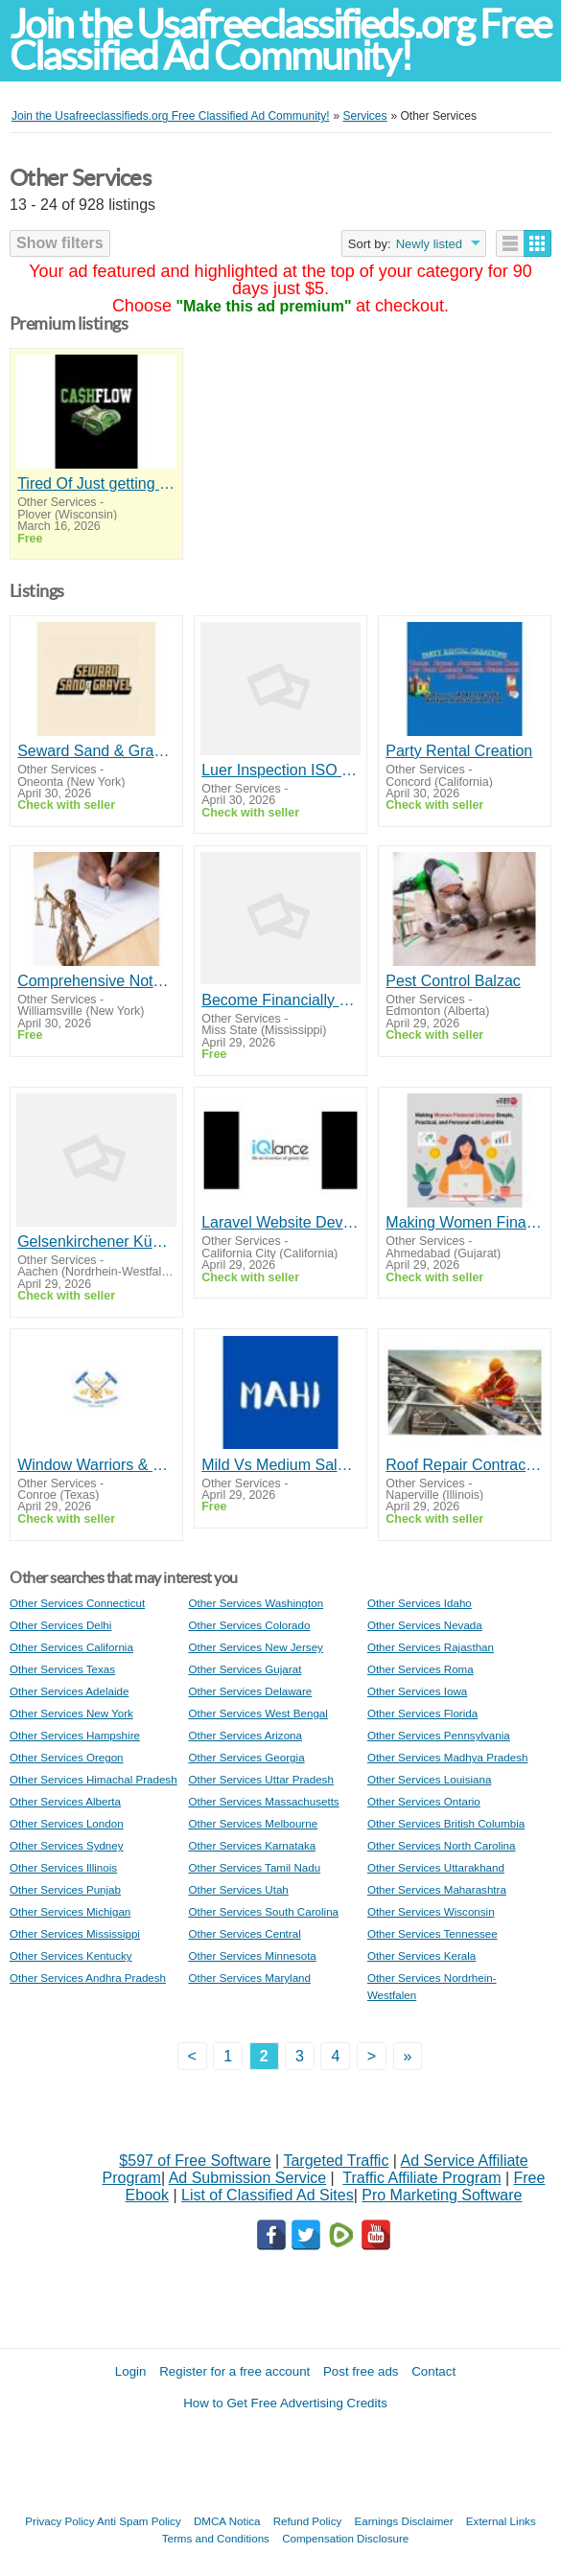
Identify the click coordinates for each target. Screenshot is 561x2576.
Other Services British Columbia (446, 1823)
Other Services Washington (255, 1603)
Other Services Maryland (249, 1977)
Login (131, 2371)
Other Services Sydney (67, 1845)
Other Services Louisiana (429, 1779)
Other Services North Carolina (441, 1845)
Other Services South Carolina (263, 1911)
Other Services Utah (238, 1889)
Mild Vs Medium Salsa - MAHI (280, 1465)
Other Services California (71, 1647)
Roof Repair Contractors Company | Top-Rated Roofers (464, 1465)
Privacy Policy (59, 2521)
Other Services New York (71, 1713)
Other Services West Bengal (257, 1713)
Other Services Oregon (67, 1757)
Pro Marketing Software (442, 2195)
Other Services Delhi (60, 1625)
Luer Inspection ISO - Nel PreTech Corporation (280, 770)
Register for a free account (234, 2371)
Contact (433, 2371)
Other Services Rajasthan (430, 1647)
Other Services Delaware (250, 1691)
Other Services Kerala (421, 1955)
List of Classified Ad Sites (267, 2195)
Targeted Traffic (335, 2160)
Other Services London (67, 1823)
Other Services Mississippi (75, 1933)
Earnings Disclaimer (404, 2521)
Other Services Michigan (70, 1911)
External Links (501, 2521)
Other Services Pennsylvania (438, 1735)
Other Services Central (244, 1933)
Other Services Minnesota (252, 1955)
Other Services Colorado (249, 1625)
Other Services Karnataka (252, 1845)
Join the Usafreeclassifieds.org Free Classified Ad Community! (280, 40)
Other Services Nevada (424, 1625)
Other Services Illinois (63, 1867)
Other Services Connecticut (77, 1603)
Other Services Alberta (65, 1801)
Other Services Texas (62, 1669)
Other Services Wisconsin (431, 1911)
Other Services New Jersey (255, 1647)
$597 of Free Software (194, 2160)
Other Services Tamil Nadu (254, 1867)
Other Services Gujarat (244, 1669)
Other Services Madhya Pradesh (447, 1757)
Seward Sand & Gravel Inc (96, 751)
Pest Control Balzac (453, 981)
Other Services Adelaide (69, 1691)
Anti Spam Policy (139, 2521)
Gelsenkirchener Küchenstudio (96, 1241)
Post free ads (361, 2371)
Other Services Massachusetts (263, 1801)
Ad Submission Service (248, 2178)
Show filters (60, 243)
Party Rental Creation (459, 751)
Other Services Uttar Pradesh (260, 1779)
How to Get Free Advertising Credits (285, 2403)
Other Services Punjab (65, 1889)
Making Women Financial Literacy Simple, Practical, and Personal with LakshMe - (464, 1222)
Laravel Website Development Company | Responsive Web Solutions (280, 1222)
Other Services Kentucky (71, 1955)
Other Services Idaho (419, 1603)
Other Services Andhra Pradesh (88, 1977)
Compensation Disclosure (345, 2538)
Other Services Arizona (245, 1735)
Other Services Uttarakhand (435, 1867)
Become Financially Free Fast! (280, 1000)
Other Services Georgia (246, 1757)
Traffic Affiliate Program (421, 2178)
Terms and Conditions (215, 2538)
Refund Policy (307, 2521)
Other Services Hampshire (75, 1735)
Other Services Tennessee (432, 1933)
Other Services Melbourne (252, 1823)
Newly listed (429, 244)
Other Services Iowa (417, 1691)
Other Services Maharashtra (436, 1889)
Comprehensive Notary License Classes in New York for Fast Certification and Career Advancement (96, 981)
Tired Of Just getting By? (96, 483)
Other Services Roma (420, 1669)
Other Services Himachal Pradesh (93, 1779)
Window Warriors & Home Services (96, 1465)
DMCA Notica (227, 2521)
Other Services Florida (422, 1713)
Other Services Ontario (423, 1801)
